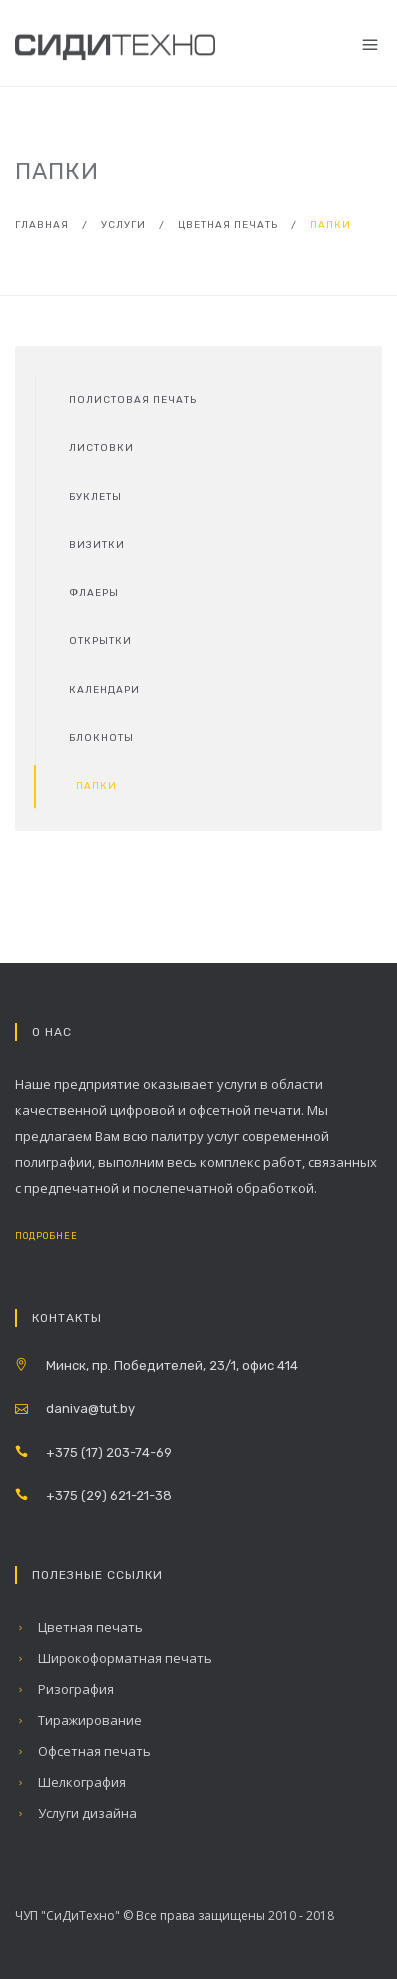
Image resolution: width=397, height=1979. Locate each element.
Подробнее (62, 1236)
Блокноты (101, 738)
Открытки (100, 641)
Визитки (97, 545)
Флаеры (94, 593)
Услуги (123, 225)
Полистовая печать (133, 400)
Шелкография (70, 1782)
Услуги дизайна (76, 1813)
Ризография (64, 1689)
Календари (104, 690)
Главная (42, 225)
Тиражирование (78, 1720)
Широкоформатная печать (113, 1658)
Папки (96, 786)
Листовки (101, 448)
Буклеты (95, 497)
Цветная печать (228, 225)
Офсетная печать (83, 1751)
